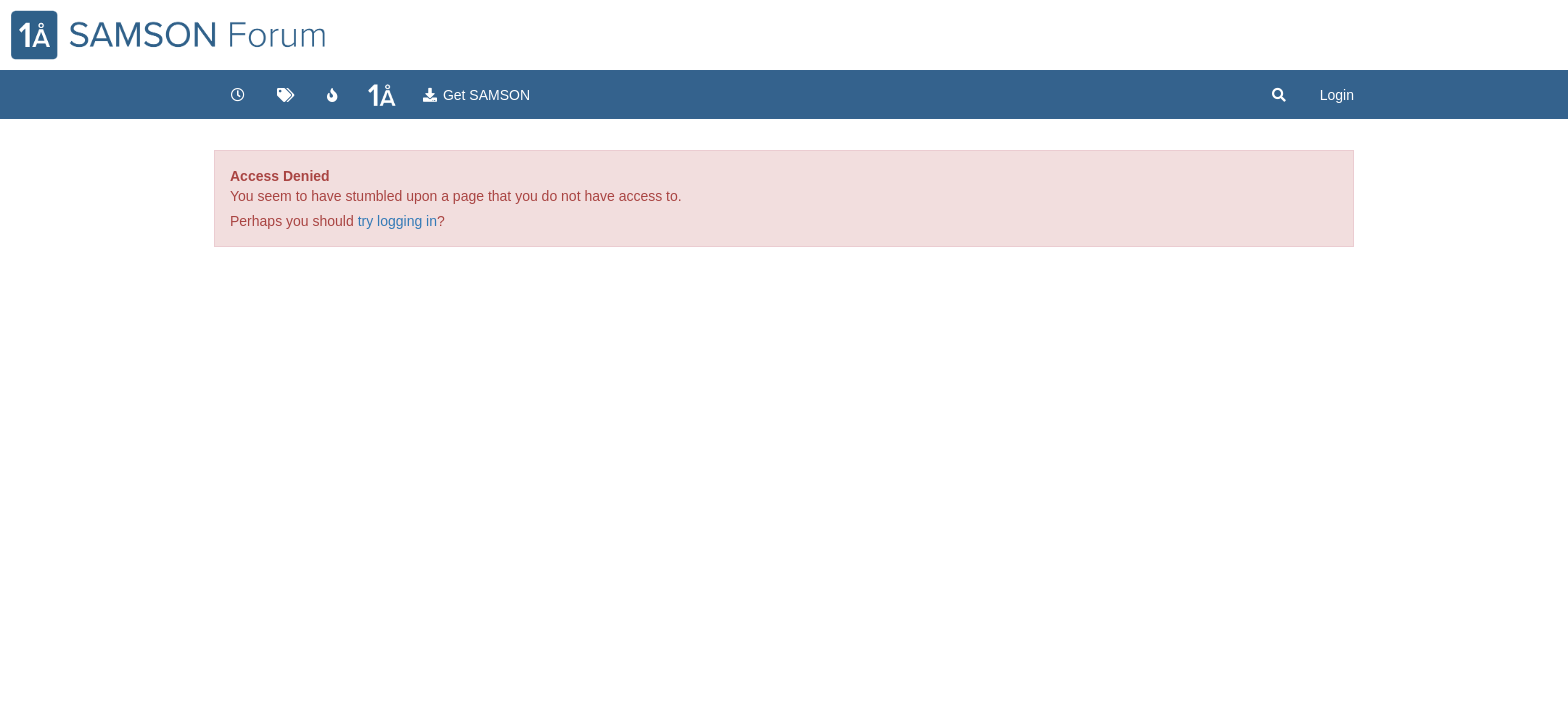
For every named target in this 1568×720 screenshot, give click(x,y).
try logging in (397, 221)
